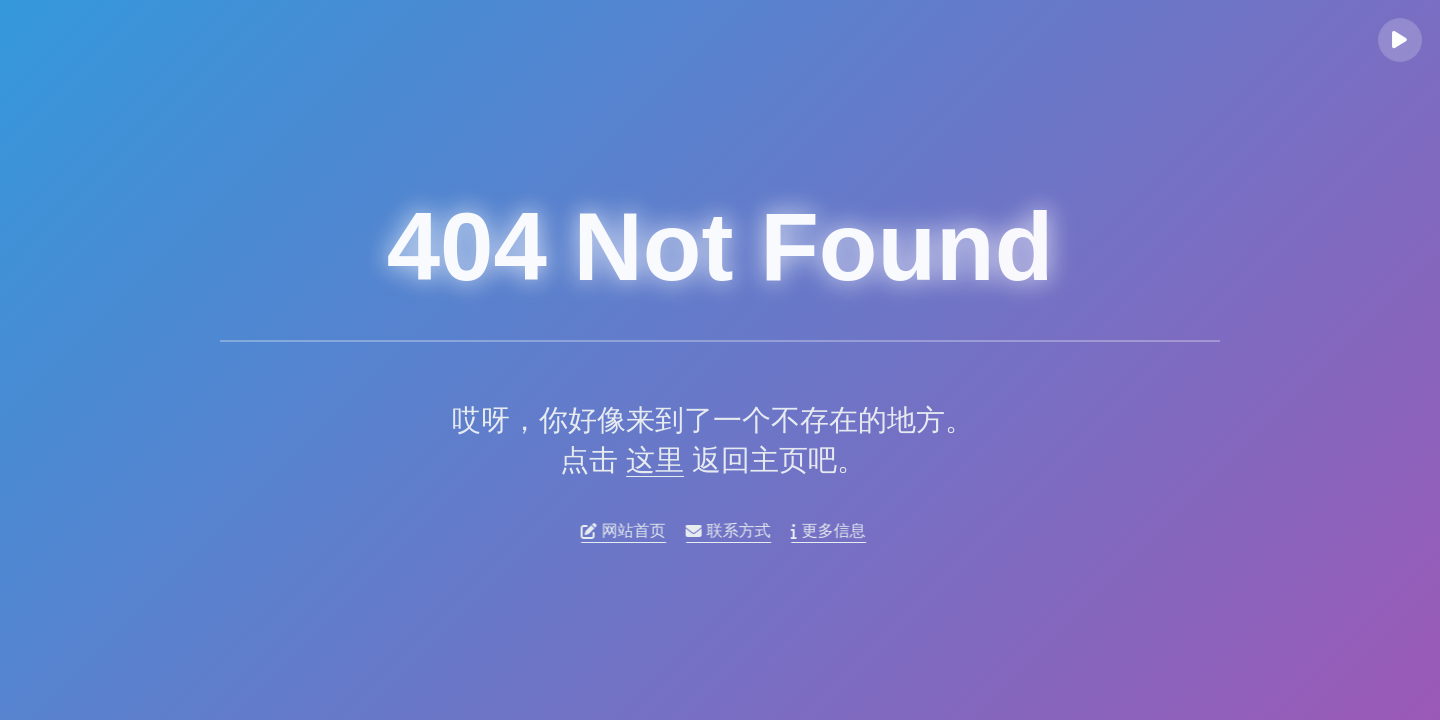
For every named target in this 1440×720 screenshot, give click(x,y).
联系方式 (733, 531)
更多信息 (833, 531)
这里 (647, 460)
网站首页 (628, 531)
